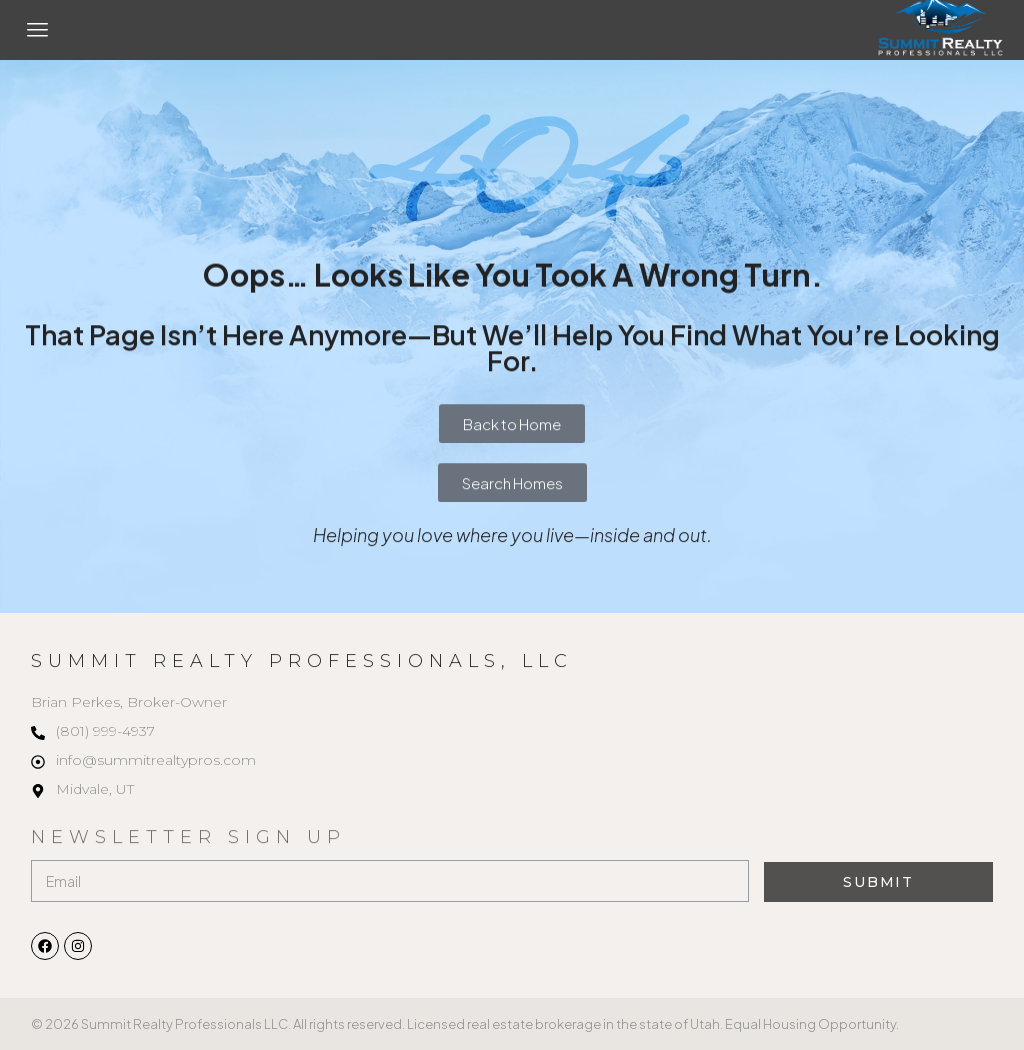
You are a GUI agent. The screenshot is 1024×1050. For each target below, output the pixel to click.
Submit (878, 882)
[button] (38, 30)
